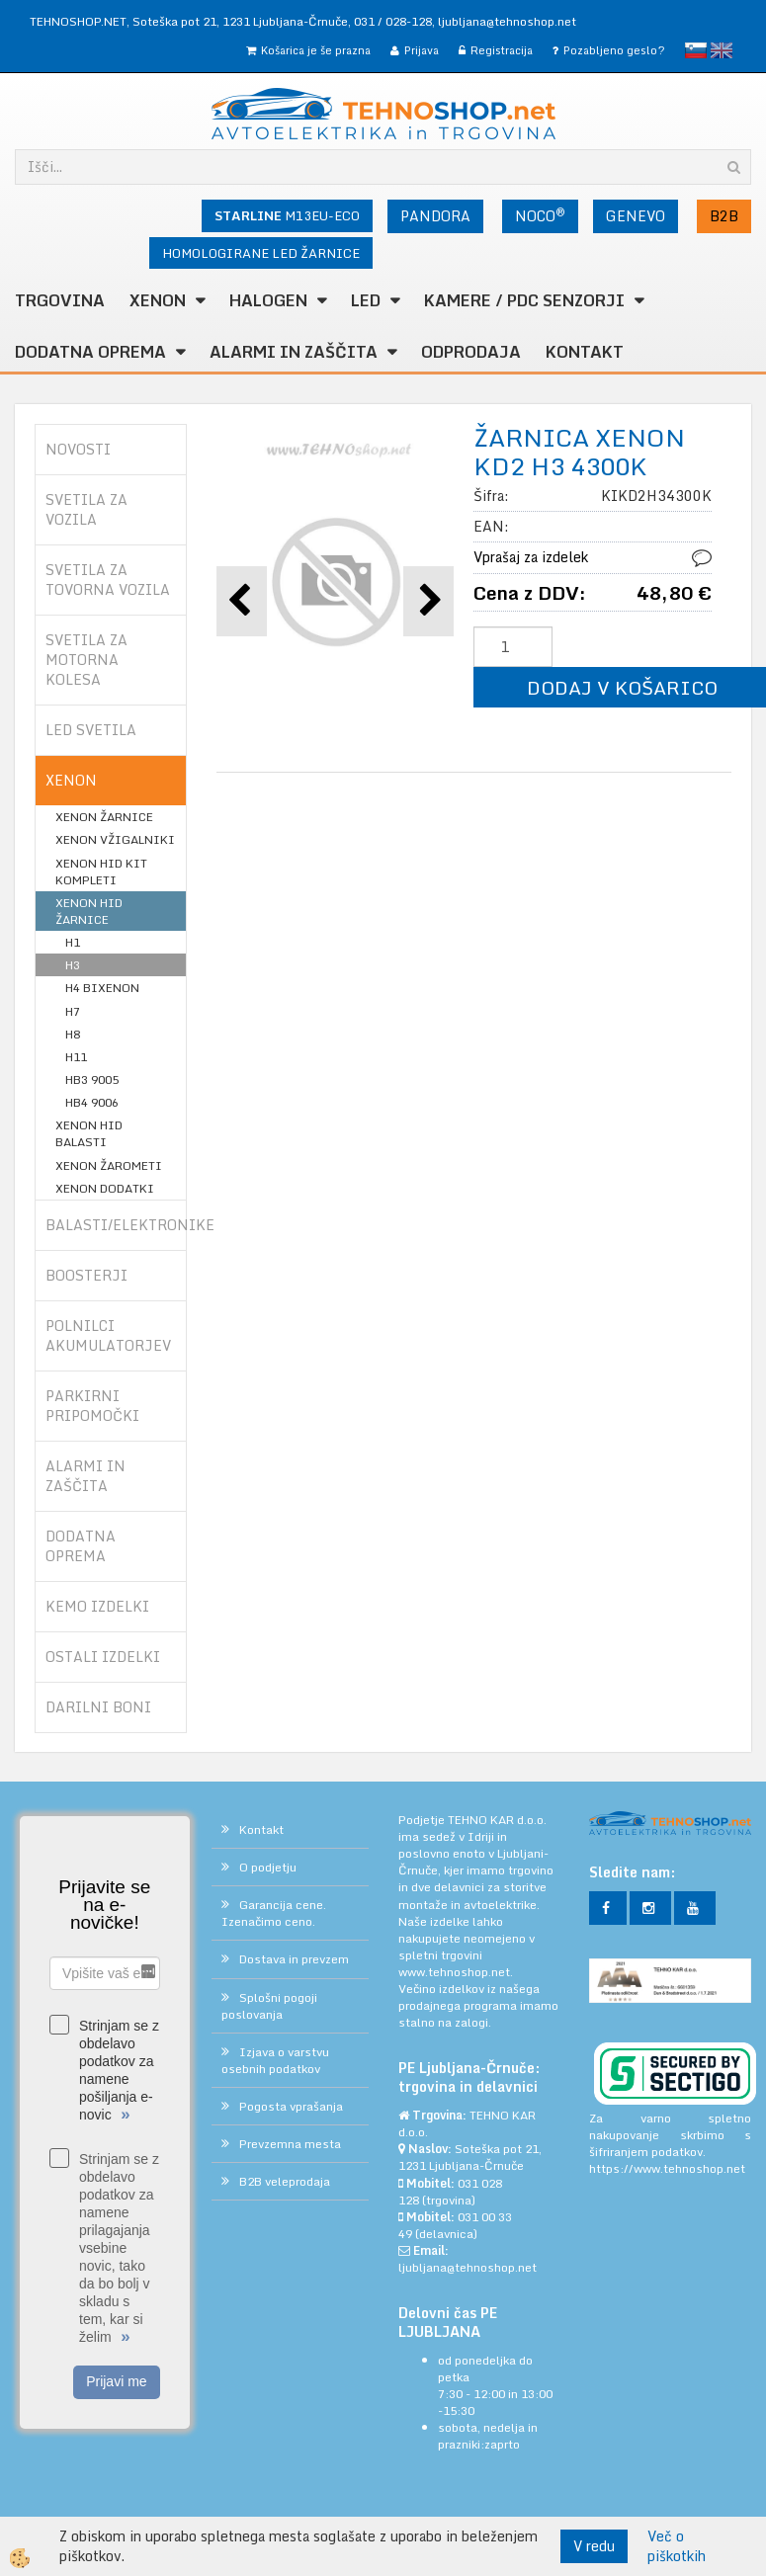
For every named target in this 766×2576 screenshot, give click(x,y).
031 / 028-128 (393, 21)
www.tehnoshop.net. (455, 1971)
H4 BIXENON (102, 987)
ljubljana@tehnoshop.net (507, 21)
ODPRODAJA (471, 352)
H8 (72, 1034)
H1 (72, 942)
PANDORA (435, 216)
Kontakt (585, 352)
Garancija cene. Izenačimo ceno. (273, 1913)
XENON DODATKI (104, 1188)
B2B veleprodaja (284, 2181)
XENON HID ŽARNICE (89, 911)
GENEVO (635, 216)
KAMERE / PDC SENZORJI (524, 300)
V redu (594, 2545)
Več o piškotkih (676, 2546)
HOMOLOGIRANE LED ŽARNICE (261, 253)
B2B (724, 216)
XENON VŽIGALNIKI (115, 839)
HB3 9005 (92, 1079)
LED (366, 300)
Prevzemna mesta (290, 2143)
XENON (157, 300)
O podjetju (268, 1867)
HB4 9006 (92, 1102)
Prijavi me (116, 2381)
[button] (428, 601)
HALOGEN (268, 300)
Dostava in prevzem (294, 1959)
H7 (72, 1011)
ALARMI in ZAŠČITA (294, 352)
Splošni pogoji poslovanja (269, 2006)
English (721, 50)
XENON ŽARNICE (104, 816)
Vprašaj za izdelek (530, 556)
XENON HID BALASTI (89, 1133)
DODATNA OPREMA (90, 352)
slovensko (696, 50)
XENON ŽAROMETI (108, 1165)
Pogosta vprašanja (291, 2106)
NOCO (540, 215)
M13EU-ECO (287, 215)
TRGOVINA (60, 300)
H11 (76, 1056)
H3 (72, 965)
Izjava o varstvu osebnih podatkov (275, 2060)
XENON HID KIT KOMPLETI (101, 871)
